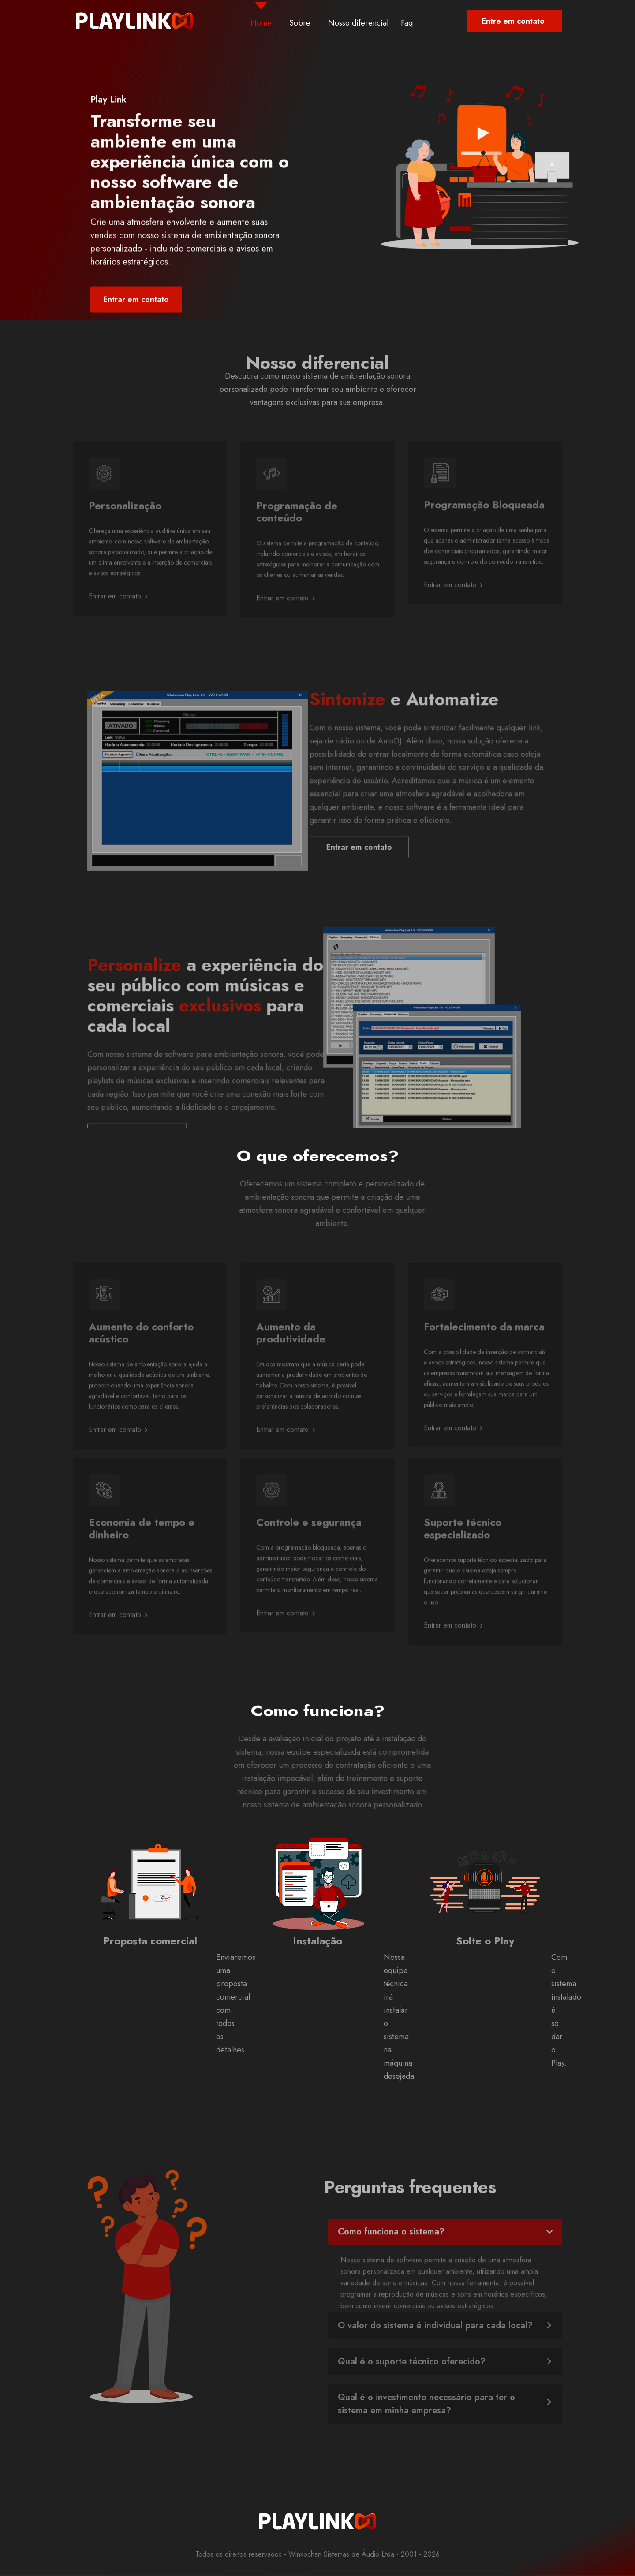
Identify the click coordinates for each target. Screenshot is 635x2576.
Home (261, 23)
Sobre (299, 23)
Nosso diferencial (358, 23)
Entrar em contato (118, 623)
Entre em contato (513, 21)
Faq (407, 23)
